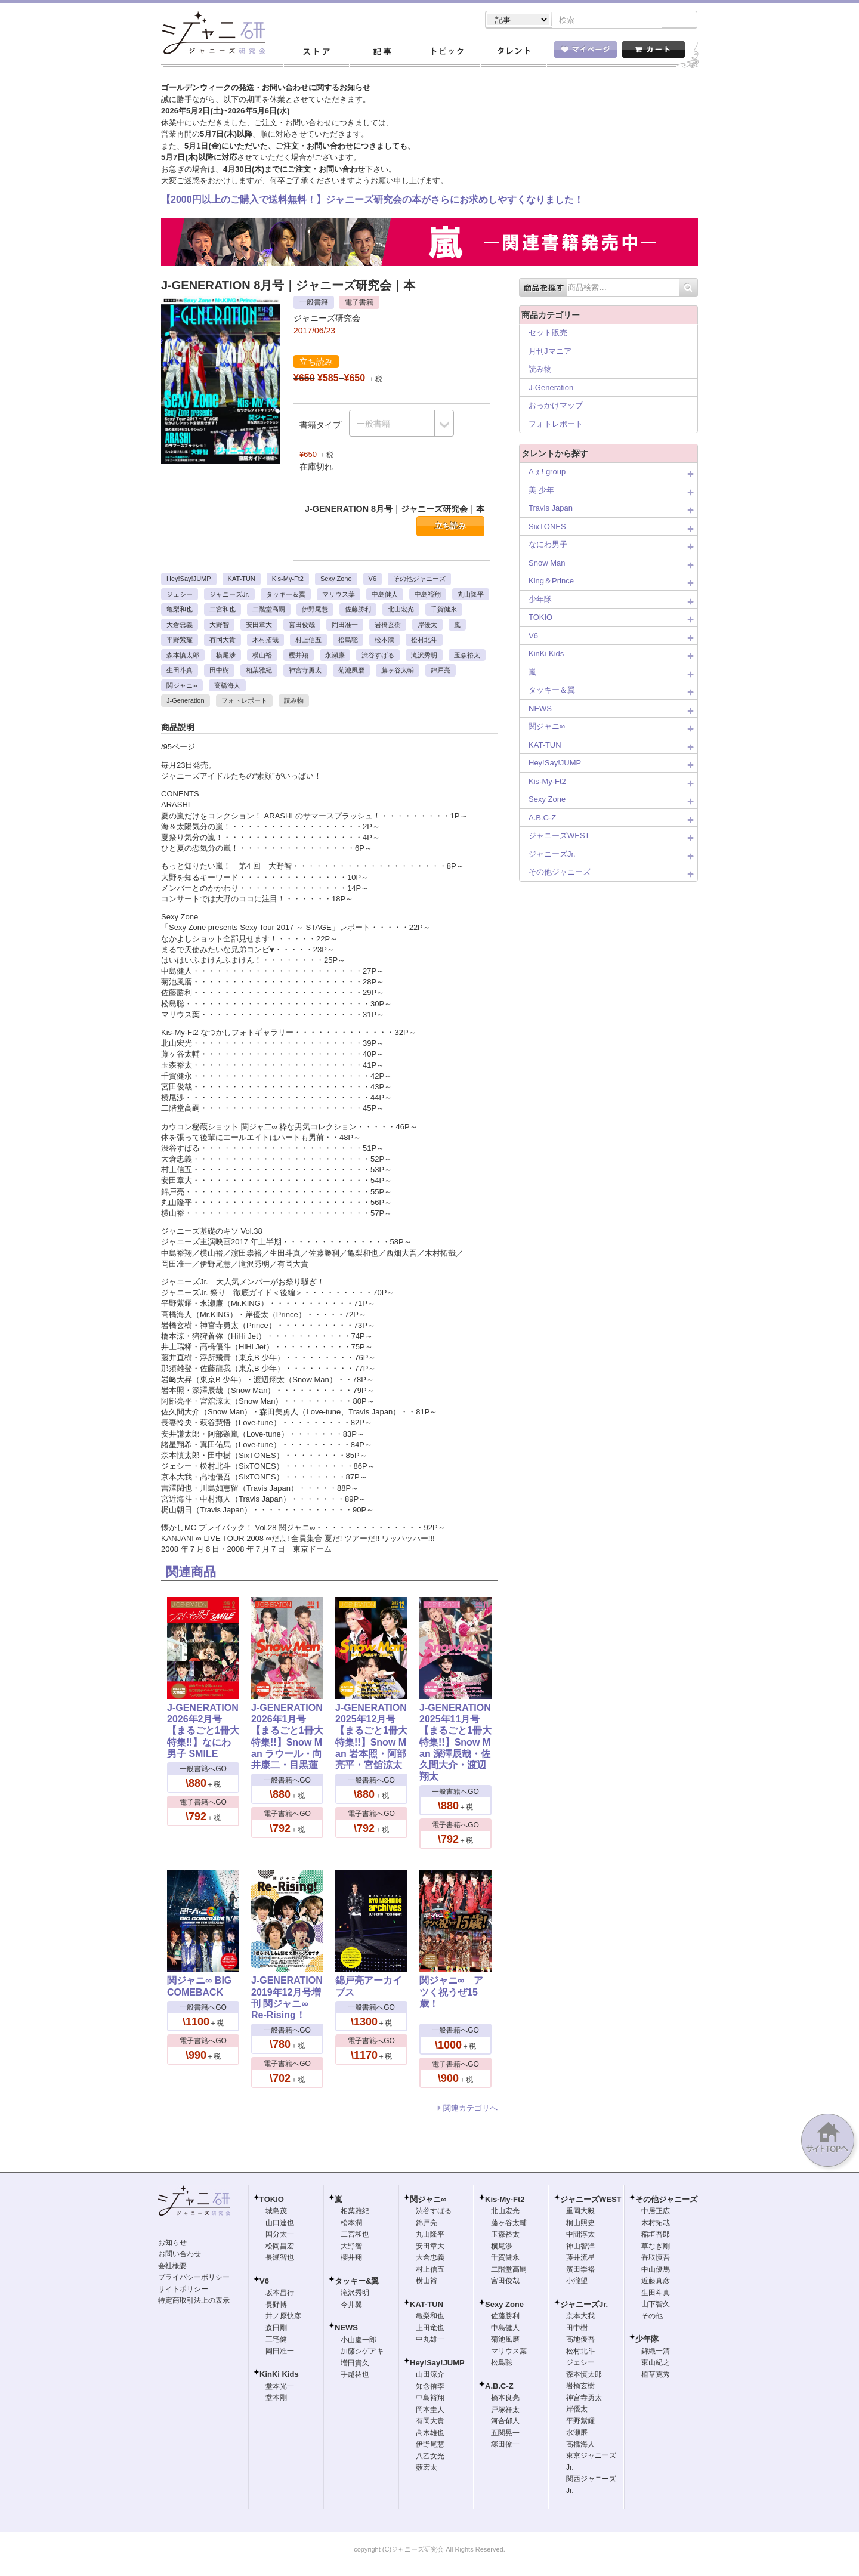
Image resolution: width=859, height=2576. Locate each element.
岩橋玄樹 (388, 625)
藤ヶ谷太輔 (397, 671)
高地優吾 (580, 2340)
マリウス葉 (338, 595)
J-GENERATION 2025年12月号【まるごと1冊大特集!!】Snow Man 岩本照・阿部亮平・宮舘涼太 (371, 1737)
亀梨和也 (179, 610)
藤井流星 (580, 2258)
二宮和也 (222, 610)
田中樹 (219, 671)
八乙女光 (430, 2457)
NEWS (540, 709)
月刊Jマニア (550, 352)
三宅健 (276, 2340)
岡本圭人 (430, 2411)
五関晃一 (505, 2434)
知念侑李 (430, 2387)
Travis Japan (551, 509)
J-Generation (185, 701)
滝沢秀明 (424, 656)
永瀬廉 (335, 656)
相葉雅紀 (259, 671)
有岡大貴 (222, 640)
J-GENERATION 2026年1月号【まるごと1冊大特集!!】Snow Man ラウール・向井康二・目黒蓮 (287, 1737)
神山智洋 (580, 2247)
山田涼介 (430, 2375)
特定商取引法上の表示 (194, 2301)
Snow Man (547, 564)
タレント (513, 53)
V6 (372, 579)
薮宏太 (426, 2468)
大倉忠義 (179, 625)
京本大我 (580, 2317)
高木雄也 (430, 2434)
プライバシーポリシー (194, 2278)
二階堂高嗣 (268, 610)
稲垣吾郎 (655, 2235)
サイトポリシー (183, 2290)
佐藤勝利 (358, 610)
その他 (652, 2317)
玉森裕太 (467, 656)
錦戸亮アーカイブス (368, 1987)
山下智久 (655, 2305)
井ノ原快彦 (283, 2317)
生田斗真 (179, 671)
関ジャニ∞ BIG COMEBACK (199, 1987)
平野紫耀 (179, 640)
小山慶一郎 (358, 2341)
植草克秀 (655, 2375)
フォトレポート (244, 701)
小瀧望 (577, 2282)
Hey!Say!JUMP (188, 579)
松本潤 (384, 640)
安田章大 (259, 625)
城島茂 (276, 2212)
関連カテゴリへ (470, 2109)
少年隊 (540, 600)
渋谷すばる (377, 656)
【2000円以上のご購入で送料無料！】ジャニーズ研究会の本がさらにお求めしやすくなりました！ (372, 201)
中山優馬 (655, 2270)
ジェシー (179, 595)
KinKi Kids (546, 654)
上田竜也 (430, 2329)
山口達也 (279, 2224)
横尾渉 (226, 656)
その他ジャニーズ (419, 579)
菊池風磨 (351, 671)
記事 (382, 53)
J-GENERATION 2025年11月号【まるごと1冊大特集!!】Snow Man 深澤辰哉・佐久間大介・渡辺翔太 (455, 1743)
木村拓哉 (265, 640)
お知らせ (172, 2244)
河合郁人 (505, 2422)
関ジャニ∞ (181, 686)
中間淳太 (580, 2235)
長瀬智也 (279, 2258)
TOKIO (540, 618)
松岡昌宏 (279, 2247)
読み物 (294, 701)
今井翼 (351, 2306)
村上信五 (308, 640)
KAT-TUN (241, 579)
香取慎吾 (655, 2258)
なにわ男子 (548, 545)
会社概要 (172, 2267)
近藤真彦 (655, 2282)
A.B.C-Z (542, 818)
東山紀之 (655, 2363)
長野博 (276, 2306)
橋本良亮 (505, 2399)
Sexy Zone (336, 579)
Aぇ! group (547, 472)
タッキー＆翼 (285, 595)
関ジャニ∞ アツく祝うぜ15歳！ (451, 1992)
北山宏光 (401, 610)
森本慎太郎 (182, 656)
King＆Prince (551, 581)
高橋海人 (227, 686)
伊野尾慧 (315, 610)
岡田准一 (345, 625)
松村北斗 (424, 640)
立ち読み (450, 527)
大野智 (219, 625)
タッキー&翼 (357, 2282)
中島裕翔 (428, 595)
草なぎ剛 (655, 2247)
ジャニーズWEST (559, 836)
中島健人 (385, 595)
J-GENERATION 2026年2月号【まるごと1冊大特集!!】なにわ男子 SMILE (203, 1732)
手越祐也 (355, 2375)
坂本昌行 (279, 2294)
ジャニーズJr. (229, 595)
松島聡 (348, 640)
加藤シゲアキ (362, 2352)
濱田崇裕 (580, 2270)
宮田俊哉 (302, 625)
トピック (447, 53)
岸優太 (427, 625)
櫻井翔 (298, 656)
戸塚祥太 (505, 2411)
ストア (316, 53)
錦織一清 (655, 2352)
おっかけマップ (556, 406)
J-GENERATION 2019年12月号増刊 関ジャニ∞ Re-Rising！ (287, 1998)
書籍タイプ (320, 426)
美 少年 (541, 491)
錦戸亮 (440, 671)
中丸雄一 (430, 2340)
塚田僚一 (505, 2445)
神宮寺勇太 (305, 671)
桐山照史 (580, 2224)
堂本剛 (276, 2399)
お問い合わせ (179, 2255)
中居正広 (655, 2212)
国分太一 (279, 2235)
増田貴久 (355, 2364)
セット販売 (548, 333)
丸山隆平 (471, 595)
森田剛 (276, 2329)
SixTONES (547, 527)
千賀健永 (444, 610)
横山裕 (262, 656)
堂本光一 (279, 2387)
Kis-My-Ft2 (288, 579)
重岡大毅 (580, 2212)
